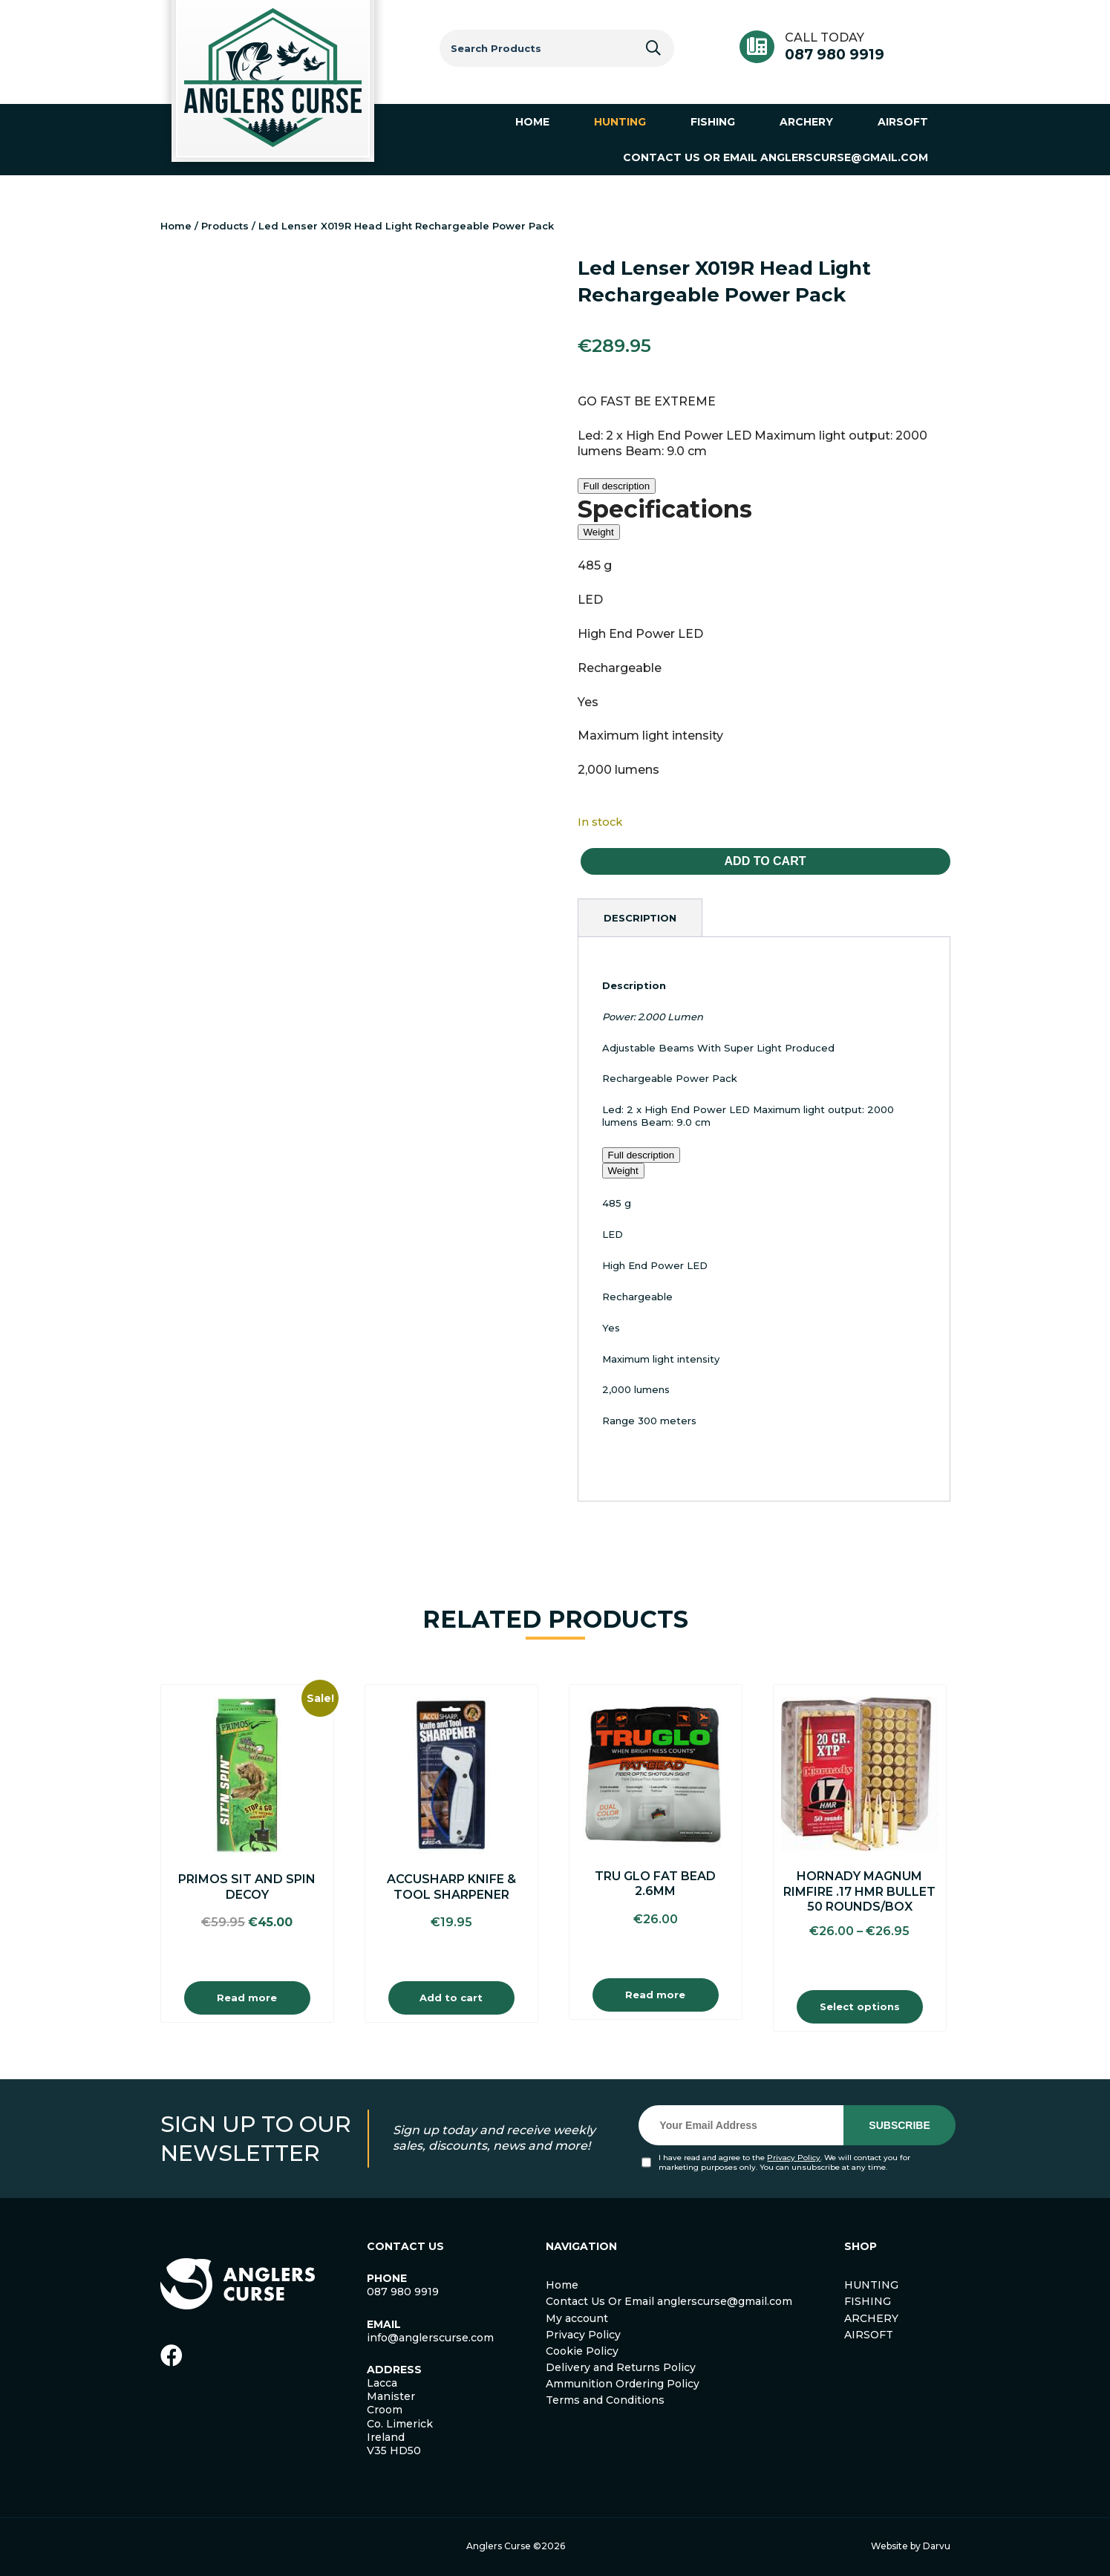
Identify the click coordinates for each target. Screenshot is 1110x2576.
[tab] (640, 918)
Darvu (936, 2545)
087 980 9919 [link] (403, 2291)
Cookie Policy (582, 2351)
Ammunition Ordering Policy (622, 2383)
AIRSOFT (868, 2334)
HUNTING (871, 2285)
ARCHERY (871, 2318)
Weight (599, 532)
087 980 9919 (834, 54)
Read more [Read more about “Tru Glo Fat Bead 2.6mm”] (655, 1995)
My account (577, 2318)
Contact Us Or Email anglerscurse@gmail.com (669, 2301)
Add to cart (765, 861)
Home (176, 226)
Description (640, 918)
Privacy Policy (793, 2157)
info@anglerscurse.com (430, 2337)
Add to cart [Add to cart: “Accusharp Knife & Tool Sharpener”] (451, 1997)
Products (225, 226)
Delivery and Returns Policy (621, 2367)
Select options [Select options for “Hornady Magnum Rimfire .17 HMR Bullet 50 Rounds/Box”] (860, 2006)
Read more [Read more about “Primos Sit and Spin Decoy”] (247, 1997)
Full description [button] (617, 486)
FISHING (867, 2301)
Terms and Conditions (605, 2400)
